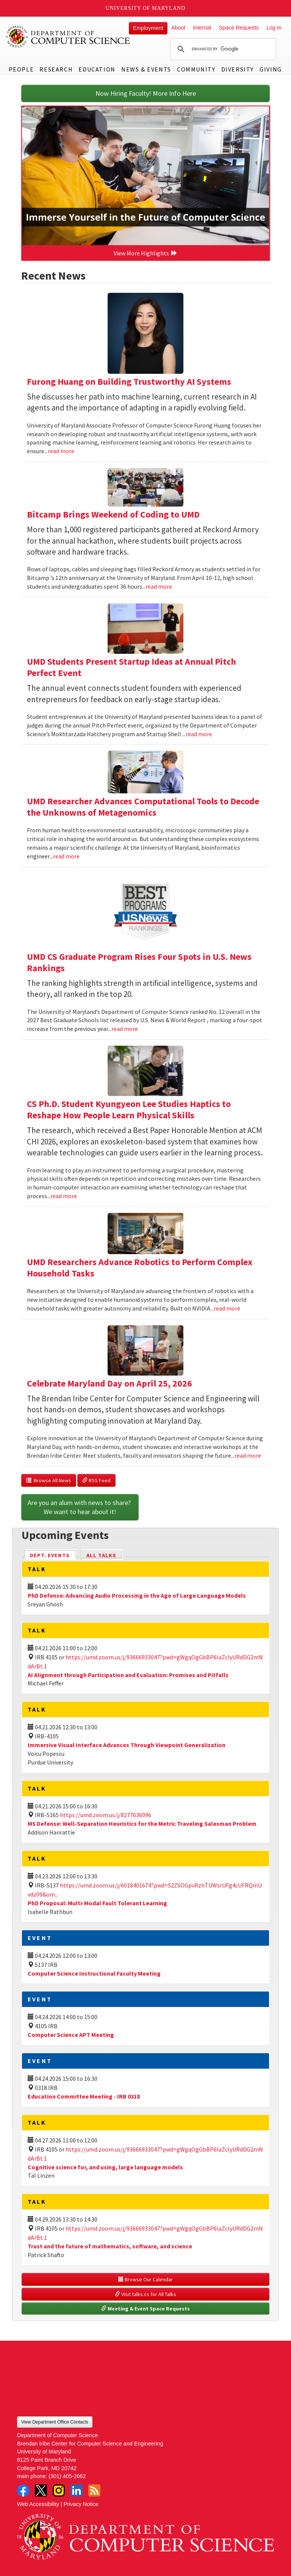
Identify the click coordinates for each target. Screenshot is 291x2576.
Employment (148, 28)
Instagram (59, 2490)
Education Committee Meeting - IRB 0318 (84, 2096)
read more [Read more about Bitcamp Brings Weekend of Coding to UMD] (159, 586)
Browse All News (48, 1480)
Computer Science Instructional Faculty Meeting (94, 1973)
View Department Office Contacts (54, 2422)
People (21, 69)
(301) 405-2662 (67, 2476)
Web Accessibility (38, 2504)
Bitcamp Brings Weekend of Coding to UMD (113, 514)
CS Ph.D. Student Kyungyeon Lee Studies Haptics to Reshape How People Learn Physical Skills (129, 1109)
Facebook (23, 2490)
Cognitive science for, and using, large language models (105, 2167)
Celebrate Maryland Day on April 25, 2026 (109, 1383)
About (178, 28)
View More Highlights (145, 253)
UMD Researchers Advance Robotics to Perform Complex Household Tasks (139, 1267)
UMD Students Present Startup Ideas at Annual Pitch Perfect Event (131, 667)
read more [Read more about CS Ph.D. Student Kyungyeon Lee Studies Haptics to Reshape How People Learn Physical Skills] (63, 1196)
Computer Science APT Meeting (71, 2034)
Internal (202, 28)
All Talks (101, 1555)
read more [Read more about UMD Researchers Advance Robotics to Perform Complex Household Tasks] (227, 1308)
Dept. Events (53, 1555)
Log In (274, 28)
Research (56, 69)
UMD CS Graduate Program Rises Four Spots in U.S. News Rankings (139, 962)
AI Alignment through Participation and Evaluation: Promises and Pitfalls (128, 1675)
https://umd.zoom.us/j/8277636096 (105, 1815)
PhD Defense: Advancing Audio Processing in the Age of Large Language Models (137, 1595)
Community (196, 69)
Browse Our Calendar (145, 2279)
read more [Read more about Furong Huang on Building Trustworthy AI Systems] (61, 451)
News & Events (146, 69)
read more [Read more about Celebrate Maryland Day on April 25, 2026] (248, 1455)
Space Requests (239, 28)
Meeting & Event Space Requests (145, 2308)
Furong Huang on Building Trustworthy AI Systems (129, 381)
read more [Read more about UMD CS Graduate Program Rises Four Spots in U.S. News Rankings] (124, 1028)
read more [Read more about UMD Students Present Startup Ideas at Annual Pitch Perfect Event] (199, 734)
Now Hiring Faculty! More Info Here (145, 93)
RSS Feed (96, 1480)
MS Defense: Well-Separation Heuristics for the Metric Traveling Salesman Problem (142, 1823)
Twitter (41, 2490)
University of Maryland (146, 8)
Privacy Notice (81, 2504)
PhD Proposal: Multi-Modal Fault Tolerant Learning (97, 1903)
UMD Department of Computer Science (68, 37)
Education (96, 69)
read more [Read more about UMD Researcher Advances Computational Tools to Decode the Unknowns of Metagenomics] (66, 856)
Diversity (237, 69)
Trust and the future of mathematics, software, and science (110, 2246)
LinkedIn (76, 2490)
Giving (271, 69)
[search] (222, 49)
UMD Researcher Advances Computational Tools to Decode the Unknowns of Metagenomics (143, 806)
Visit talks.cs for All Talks (145, 2294)
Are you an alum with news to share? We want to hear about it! (80, 1507)
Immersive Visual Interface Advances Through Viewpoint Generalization (126, 1745)
